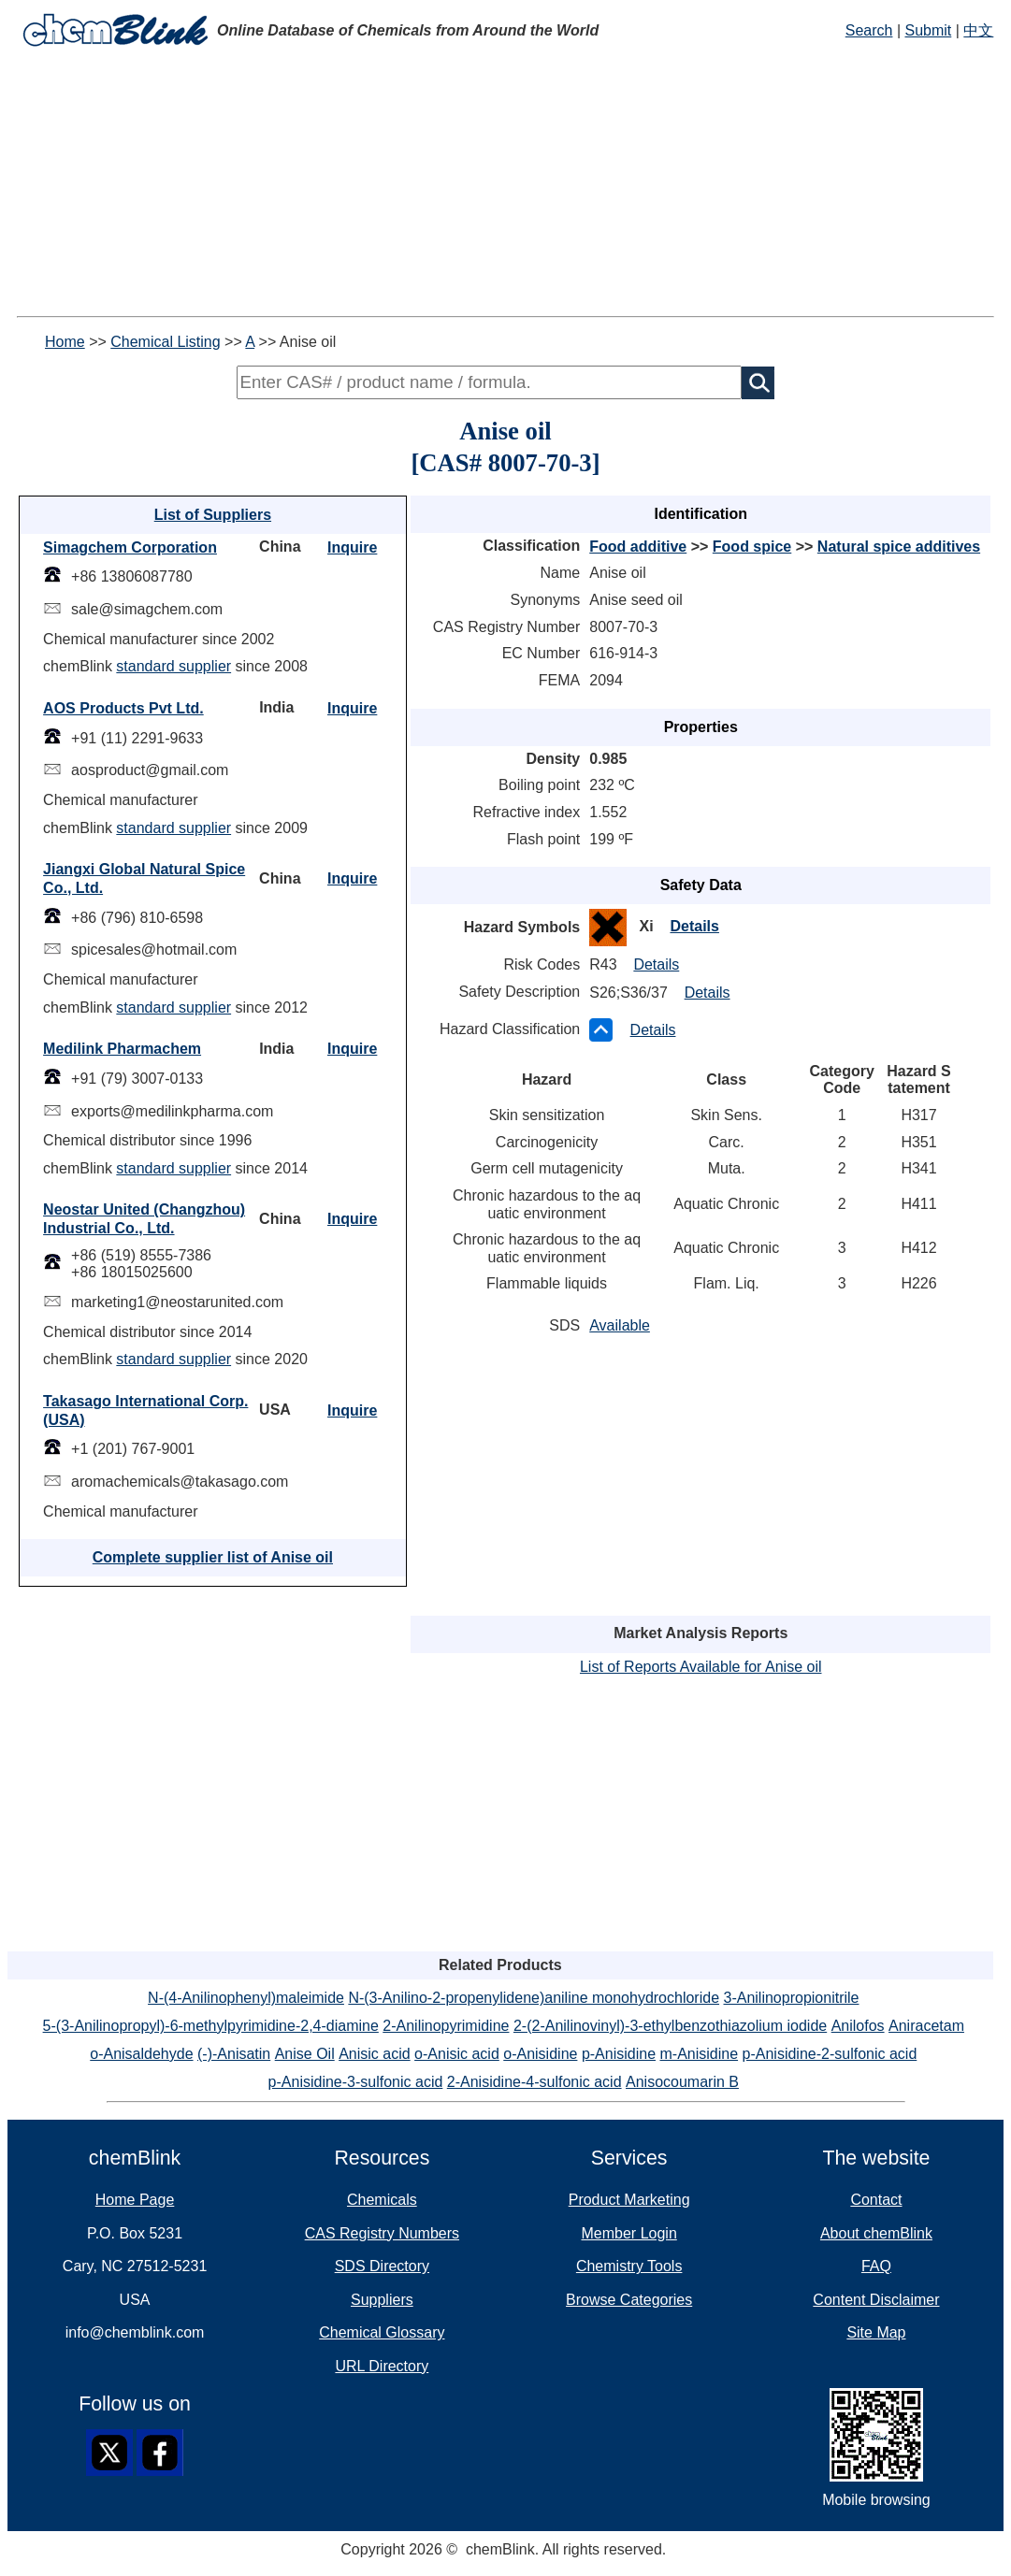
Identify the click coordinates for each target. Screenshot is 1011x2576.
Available (619, 1325)
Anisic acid (374, 2054)
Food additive (637, 546)
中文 (978, 30)
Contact (876, 2200)
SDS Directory (382, 2266)
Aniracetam (926, 2026)
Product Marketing (629, 2200)
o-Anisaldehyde (141, 2054)
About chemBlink (876, 2233)
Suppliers (382, 2300)
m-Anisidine (698, 2054)
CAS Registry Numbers (382, 2233)
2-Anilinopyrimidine (446, 2026)
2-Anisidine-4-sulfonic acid (534, 2082)
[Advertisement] (505, 185)
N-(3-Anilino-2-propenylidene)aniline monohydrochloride (533, 1998)
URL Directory (381, 2366)
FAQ (876, 2266)
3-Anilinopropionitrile (791, 1998)
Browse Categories (629, 2300)
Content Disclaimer (876, 2300)
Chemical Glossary (381, 2332)
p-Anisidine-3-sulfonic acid (355, 2082)
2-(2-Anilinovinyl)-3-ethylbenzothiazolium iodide (670, 2026)
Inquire (352, 547)
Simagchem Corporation (130, 547)
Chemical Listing (165, 342)
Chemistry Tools (629, 2266)
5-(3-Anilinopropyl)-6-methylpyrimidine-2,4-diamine (211, 2026)
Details (694, 926)
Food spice (752, 546)
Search (869, 30)
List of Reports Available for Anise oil (701, 1667)
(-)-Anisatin (233, 2054)
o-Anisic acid (456, 2054)
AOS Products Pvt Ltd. (123, 708)
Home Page (135, 2200)
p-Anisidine (619, 2054)
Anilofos (858, 2026)
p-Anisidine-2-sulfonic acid (830, 2054)
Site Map (875, 2332)
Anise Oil (305, 2054)
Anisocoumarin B (682, 2082)
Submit (927, 30)
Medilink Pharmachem (122, 1049)
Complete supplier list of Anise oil (213, 1557)
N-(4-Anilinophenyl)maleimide (246, 1998)
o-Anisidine (540, 2054)
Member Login (629, 2233)
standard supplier (173, 666)
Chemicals (382, 2200)
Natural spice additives (898, 546)
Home (65, 342)
